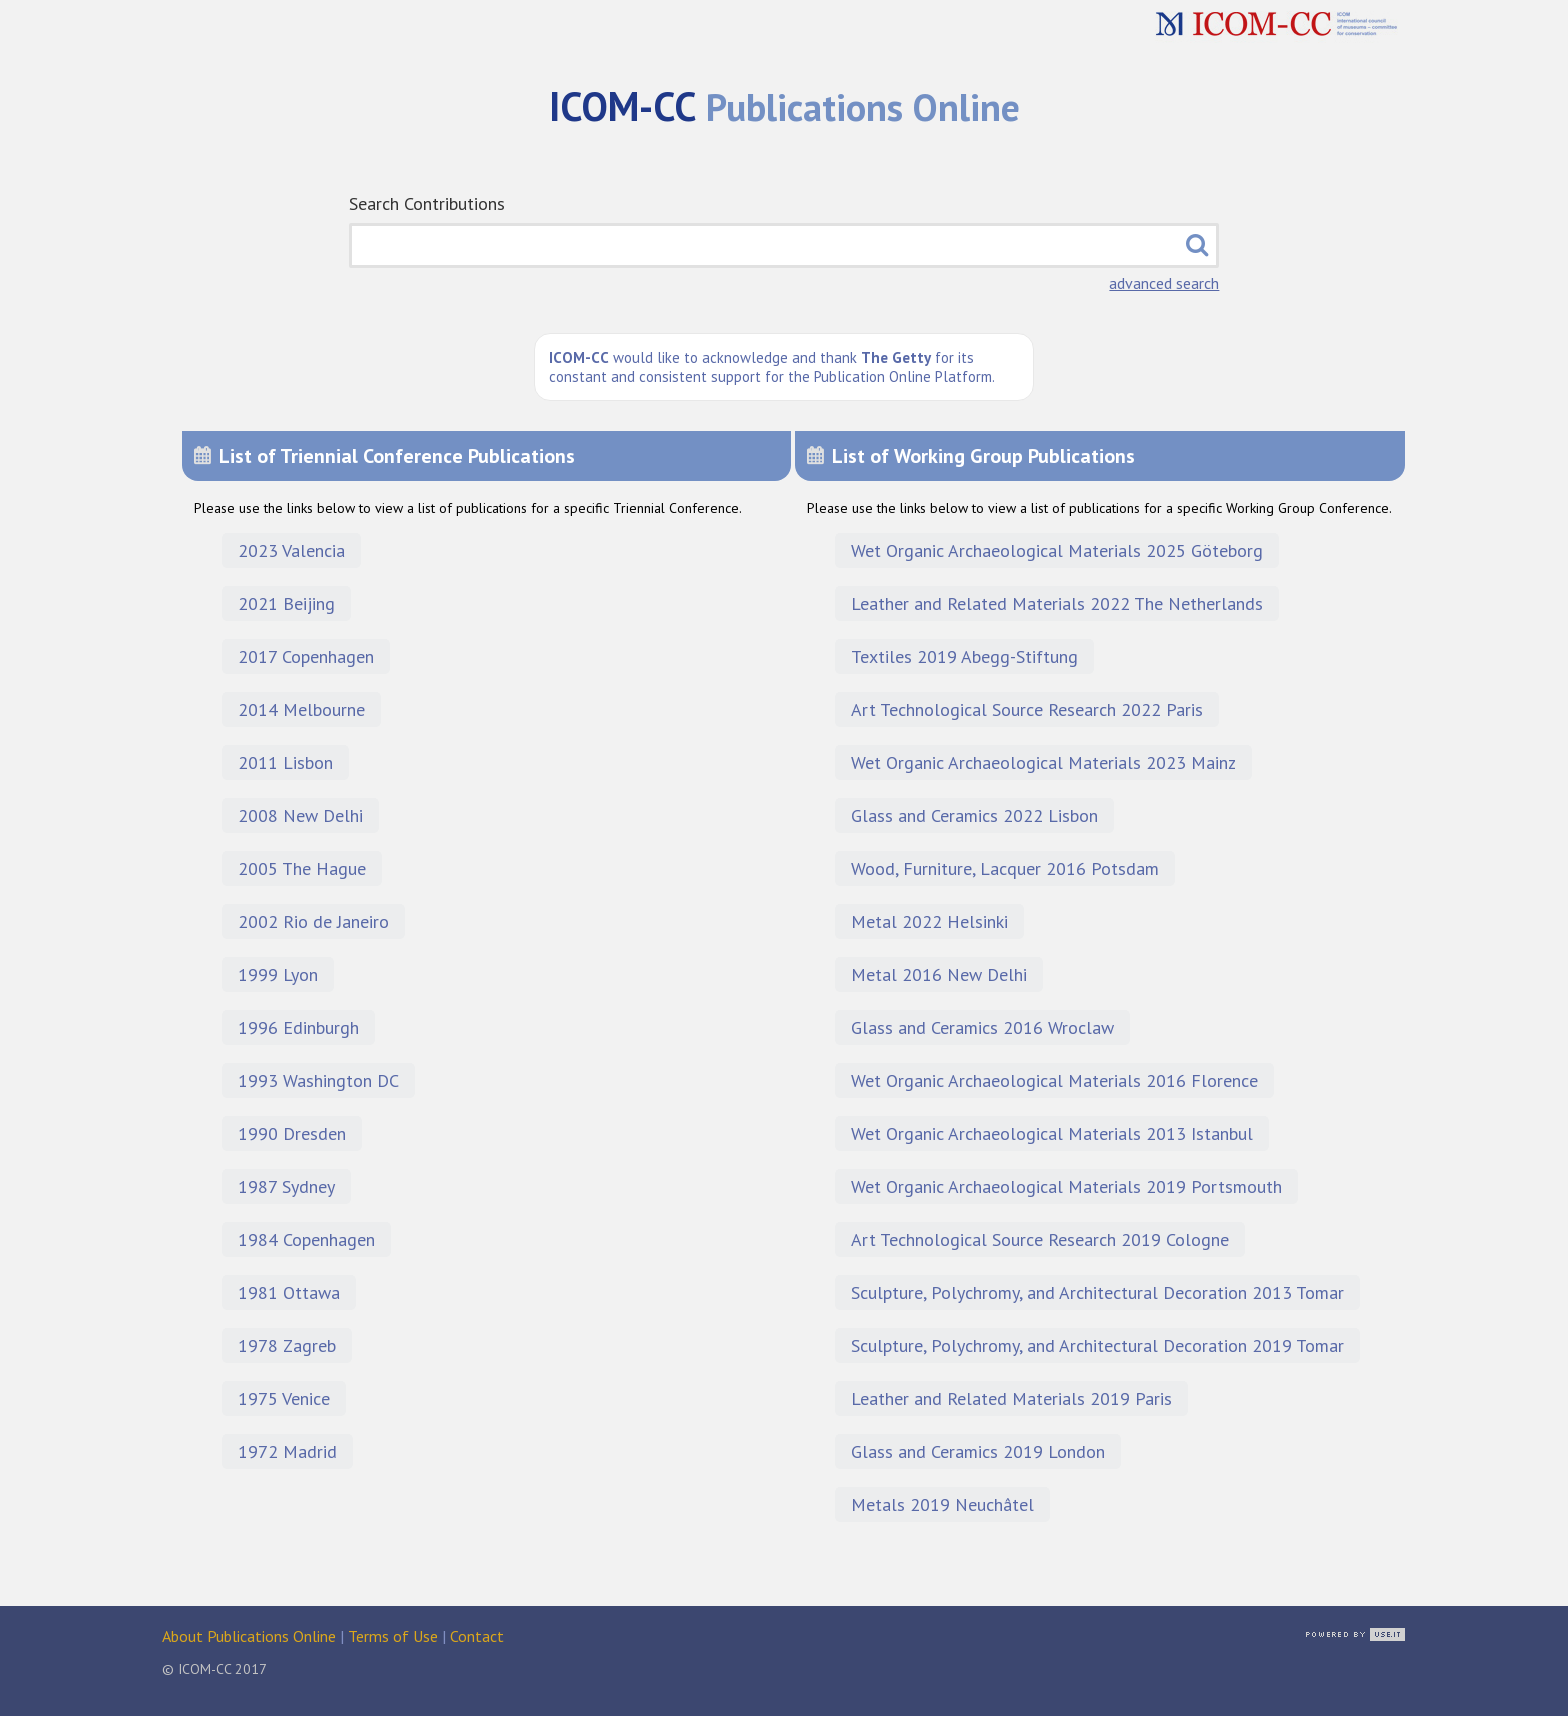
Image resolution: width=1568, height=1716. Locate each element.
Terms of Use (393, 1636)
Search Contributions (427, 203)
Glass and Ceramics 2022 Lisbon (974, 815)
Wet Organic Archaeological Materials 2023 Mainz (1043, 762)
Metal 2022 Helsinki (929, 921)
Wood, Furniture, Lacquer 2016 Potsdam (1005, 868)
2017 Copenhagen (306, 656)
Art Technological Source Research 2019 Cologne (1040, 1239)
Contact (477, 1636)
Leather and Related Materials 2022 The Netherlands (1057, 603)
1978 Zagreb (287, 1345)
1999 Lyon (278, 974)
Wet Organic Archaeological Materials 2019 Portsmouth (1066, 1186)
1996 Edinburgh (298, 1027)
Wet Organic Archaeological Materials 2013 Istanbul (1052, 1133)
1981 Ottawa (289, 1292)
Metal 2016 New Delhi (939, 974)
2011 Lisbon (285, 762)
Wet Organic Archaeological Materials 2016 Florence (1054, 1080)
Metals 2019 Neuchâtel (942, 1504)
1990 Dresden (292, 1133)
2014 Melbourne (301, 709)
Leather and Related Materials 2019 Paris (1011, 1398)
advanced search (1164, 283)
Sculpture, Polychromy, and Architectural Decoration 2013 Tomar (1097, 1292)
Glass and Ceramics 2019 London (978, 1451)
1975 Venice (284, 1398)
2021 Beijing (286, 603)
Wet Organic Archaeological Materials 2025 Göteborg (1057, 550)
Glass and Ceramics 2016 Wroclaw (982, 1027)
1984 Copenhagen (306, 1239)
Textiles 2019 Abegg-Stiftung (964, 656)
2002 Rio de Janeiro (313, 921)
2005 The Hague (302, 868)
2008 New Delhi (300, 815)
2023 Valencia (291, 550)
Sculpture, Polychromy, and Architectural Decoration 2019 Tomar (1097, 1345)
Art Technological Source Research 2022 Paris (1027, 709)
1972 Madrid (287, 1451)
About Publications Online (249, 1636)
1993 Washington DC (318, 1080)
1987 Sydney (286, 1186)
